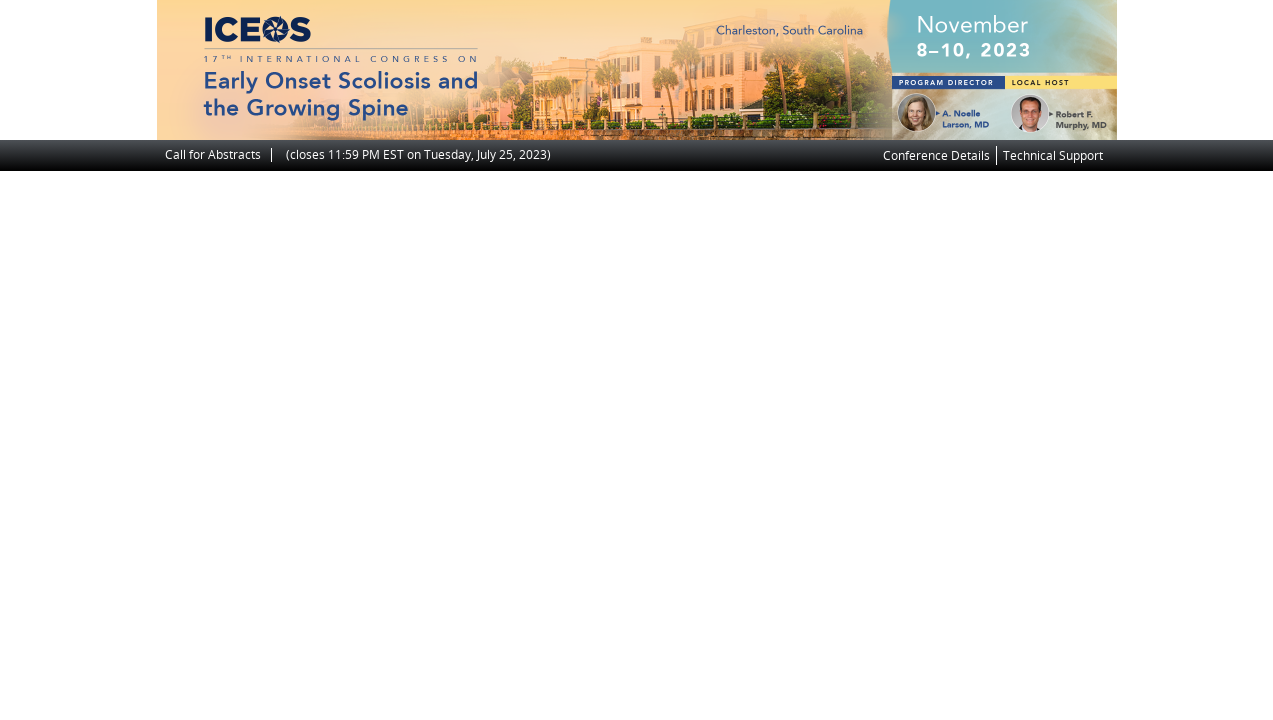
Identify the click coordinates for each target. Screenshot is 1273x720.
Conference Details (936, 155)
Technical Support (1053, 155)
